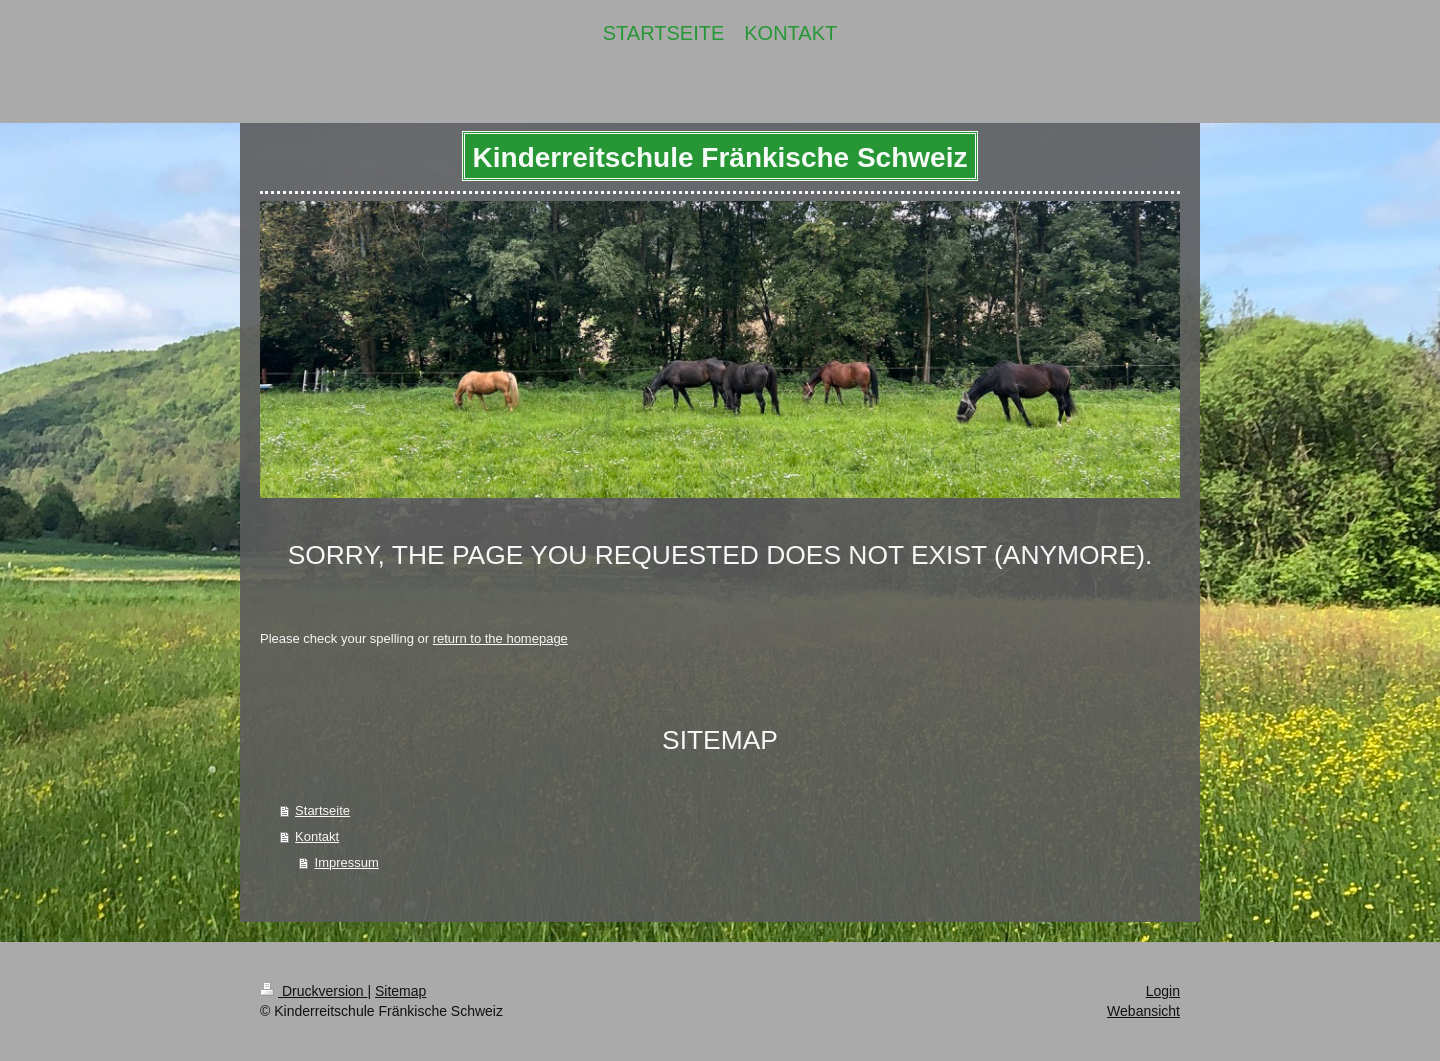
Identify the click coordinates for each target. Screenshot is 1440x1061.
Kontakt (317, 836)
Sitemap (400, 991)
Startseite (322, 810)
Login (1163, 991)
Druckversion (313, 991)
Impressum (347, 862)
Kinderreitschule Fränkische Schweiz (720, 157)
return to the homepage (500, 638)
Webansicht (1143, 1011)
